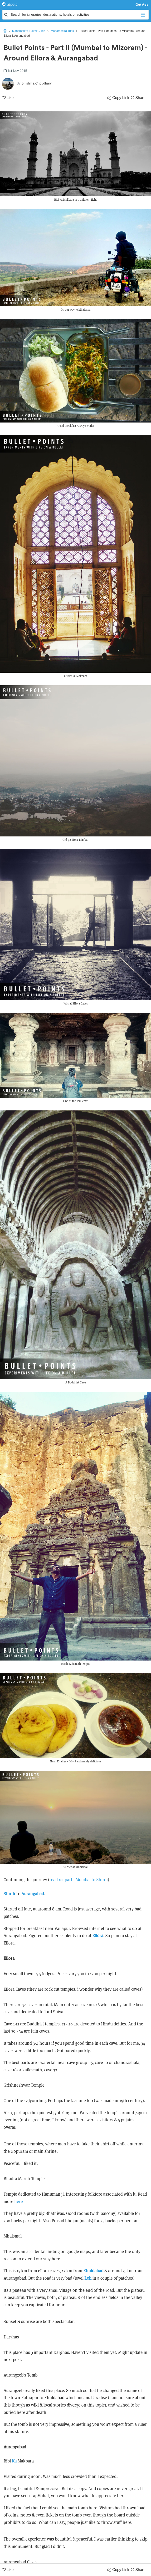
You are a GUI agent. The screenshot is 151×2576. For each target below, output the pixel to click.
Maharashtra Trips (62, 31)
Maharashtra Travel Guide (28, 31)
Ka (14, 2461)
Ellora (97, 1935)
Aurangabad (32, 1893)
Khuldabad (93, 2270)
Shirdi (9, 1893)
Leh (88, 2278)
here (18, 2201)
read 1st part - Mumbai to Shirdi (78, 1879)
